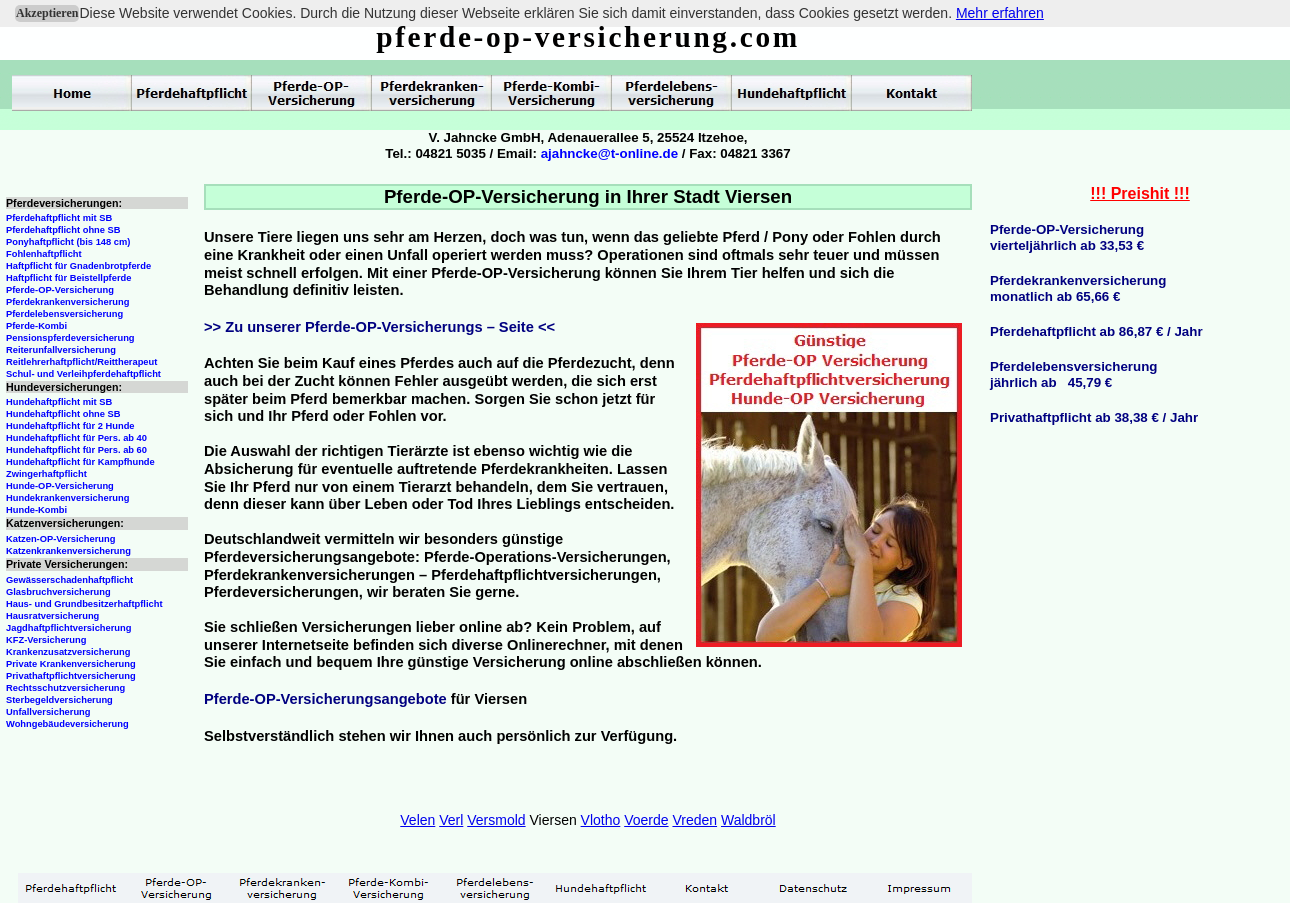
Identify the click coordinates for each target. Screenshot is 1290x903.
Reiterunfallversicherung (61, 350)
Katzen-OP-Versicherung (60, 539)
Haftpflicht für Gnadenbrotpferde (78, 266)
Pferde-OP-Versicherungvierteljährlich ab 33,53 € (1067, 237)
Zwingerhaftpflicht (46, 474)
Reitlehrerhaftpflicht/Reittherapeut (81, 362)
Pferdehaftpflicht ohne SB (63, 230)
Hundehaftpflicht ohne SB (63, 414)
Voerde (646, 820)
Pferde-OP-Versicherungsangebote (325, 699)
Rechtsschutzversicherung (65, 688)
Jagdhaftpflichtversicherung (68, 628)
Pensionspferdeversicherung (70, 338)
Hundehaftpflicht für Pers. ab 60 (76, 450)
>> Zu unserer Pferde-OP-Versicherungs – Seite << (379, 327)
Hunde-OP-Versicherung (60, 486)
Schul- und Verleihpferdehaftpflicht (83, 374)
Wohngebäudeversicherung (67, 724)
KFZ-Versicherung (46, 640)
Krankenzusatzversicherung (68, 652)
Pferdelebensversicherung (64, 314)
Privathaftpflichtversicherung (71, 676)
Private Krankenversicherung (71, 664)
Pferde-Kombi (36, 326)
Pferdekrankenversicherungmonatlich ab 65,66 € (1078, 288)
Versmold (496, 820)
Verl (451, 820)
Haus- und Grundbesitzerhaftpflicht (84, 604)
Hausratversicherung (52, 616)
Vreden (694, 820)
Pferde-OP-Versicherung (60, 290)
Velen (417, 820)
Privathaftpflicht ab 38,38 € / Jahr (1094, 417)
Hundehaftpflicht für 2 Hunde (70, 426)
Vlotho (601, 820)
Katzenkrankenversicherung (68, 551)
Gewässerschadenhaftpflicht (69, 580)
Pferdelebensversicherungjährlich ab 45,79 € (1073, 374)
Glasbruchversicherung (58, 592)
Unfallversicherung (48, 712)
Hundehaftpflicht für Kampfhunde (80, 462)
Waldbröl (748, 820)
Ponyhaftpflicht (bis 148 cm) (68, 242)
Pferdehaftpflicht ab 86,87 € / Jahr (1096, 331)
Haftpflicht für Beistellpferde (68, 278)
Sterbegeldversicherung (59, 700)
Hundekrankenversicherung (67, 498)
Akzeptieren (47, 13)
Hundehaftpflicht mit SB (59, 402)
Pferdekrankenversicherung (67, 302)
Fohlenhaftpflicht (44, 254)
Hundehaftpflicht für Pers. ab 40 (76, 438)
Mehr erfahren (1000, 13)
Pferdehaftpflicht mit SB (59, 218)
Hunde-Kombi (36, 510)
